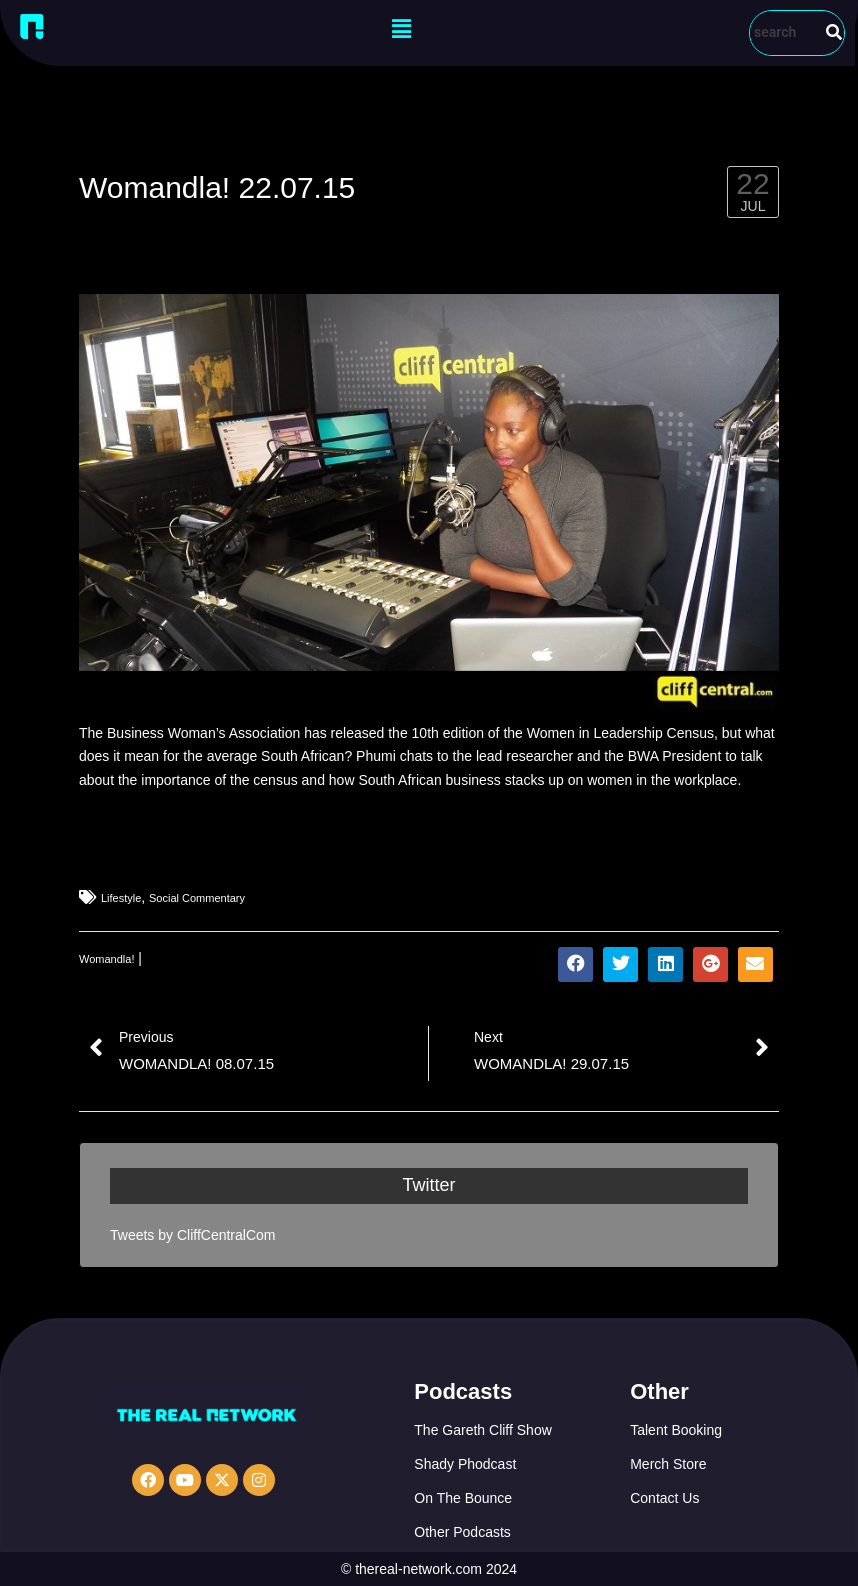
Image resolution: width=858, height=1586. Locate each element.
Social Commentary (197, 898)
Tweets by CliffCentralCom (192, 1235)
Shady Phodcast (465, 1464)
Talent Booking (676, 1430)
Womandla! (106, 959)
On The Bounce (463, 1498)
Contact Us (664, 1498)
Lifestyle (121, 898)
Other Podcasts (462, 1532)
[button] (401, 29)
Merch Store (668, 1464)
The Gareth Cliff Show (482, 1430)
